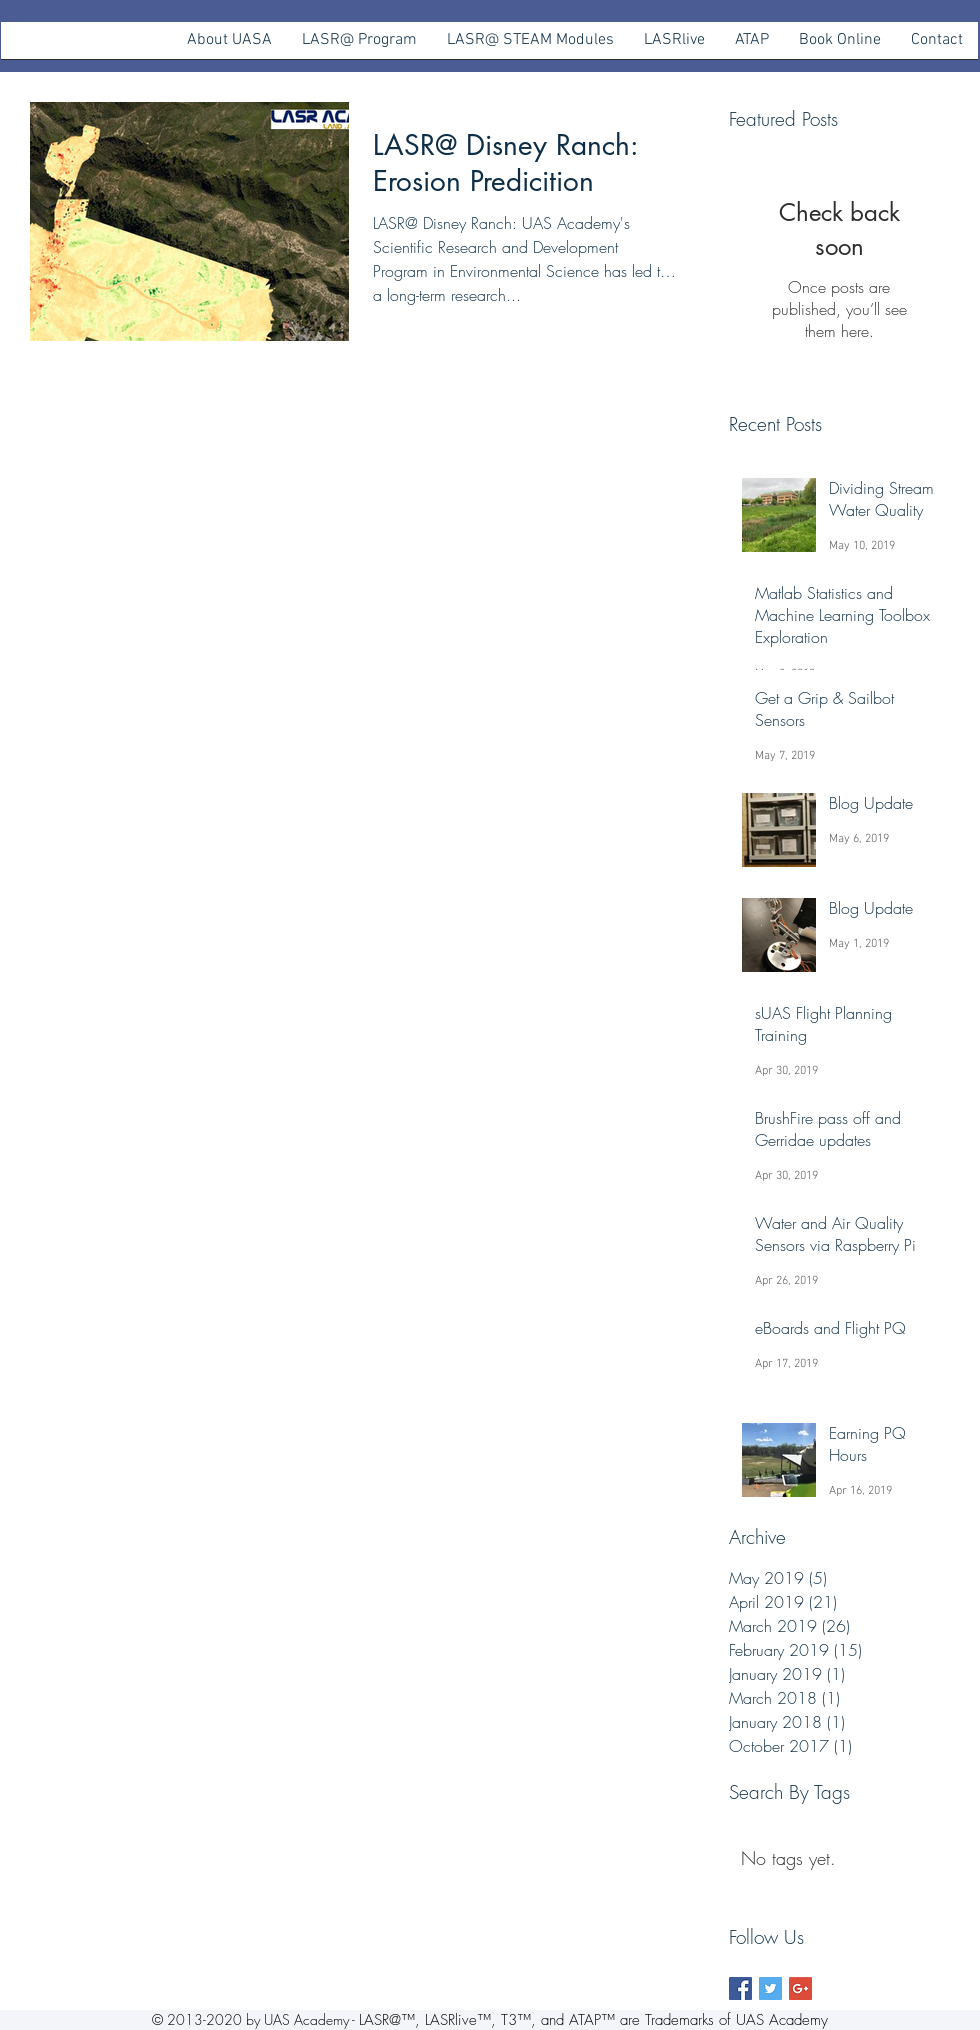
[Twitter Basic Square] (770, 1988)
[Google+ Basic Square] (800, 1988)
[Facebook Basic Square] (740, 1988)
